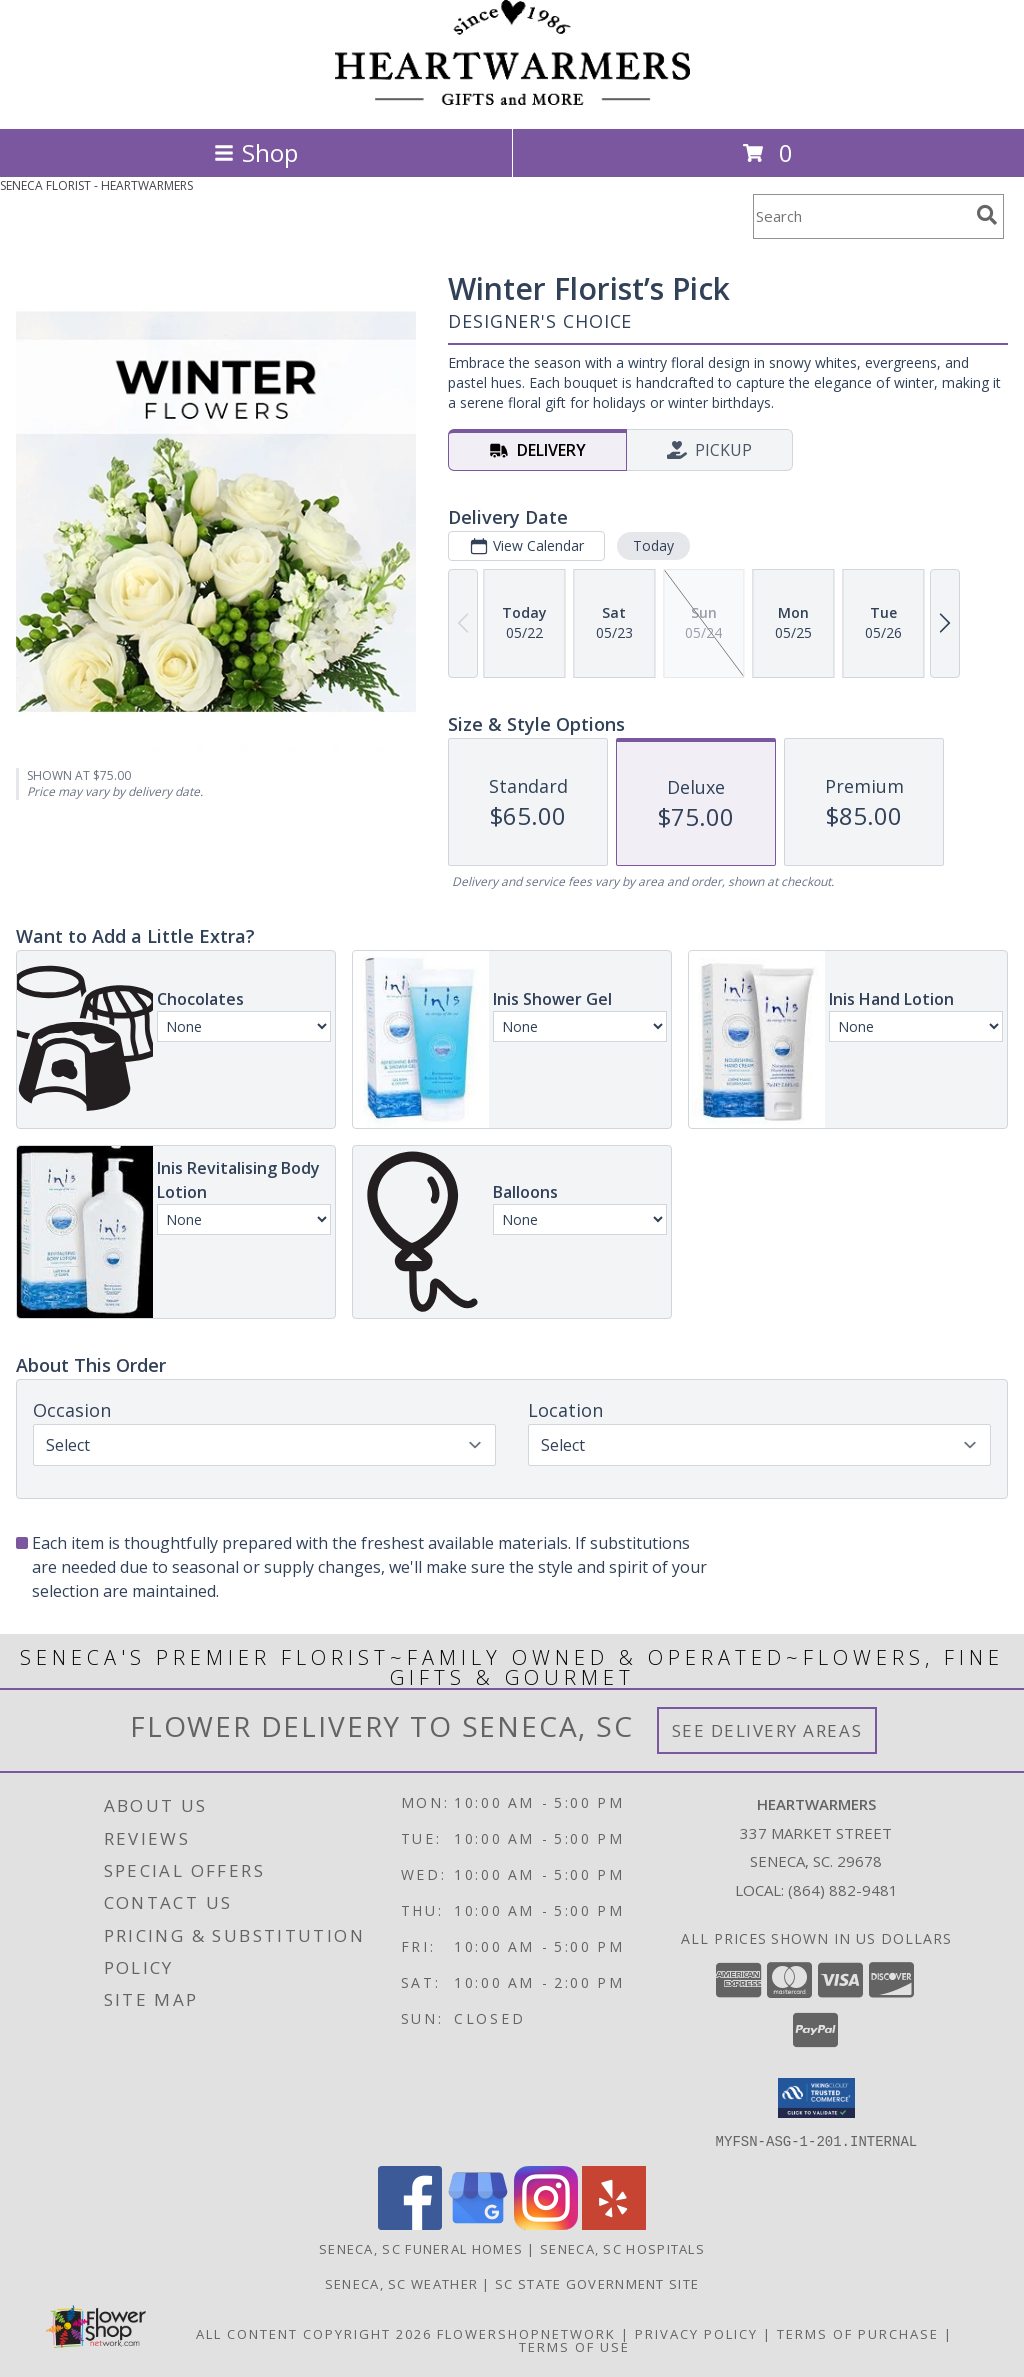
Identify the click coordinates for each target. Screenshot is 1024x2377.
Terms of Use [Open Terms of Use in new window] (574, 2346)
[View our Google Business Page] (478, 2223)
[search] (987, 215)
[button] (816, 2098)
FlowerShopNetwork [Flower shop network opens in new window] (526, 2333)
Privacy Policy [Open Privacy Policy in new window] (696, 2333)
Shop (256, 152)
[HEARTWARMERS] (512, 99)
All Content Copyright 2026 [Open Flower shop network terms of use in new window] (314, 2333)
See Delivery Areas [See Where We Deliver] (767, 1730)
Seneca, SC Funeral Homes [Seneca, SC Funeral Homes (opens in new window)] (421, 2248)
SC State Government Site (597, 2283)
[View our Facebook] (410, 2223)
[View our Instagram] (546, 2223)
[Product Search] (861, 216)
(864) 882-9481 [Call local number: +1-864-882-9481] (843, 1890)
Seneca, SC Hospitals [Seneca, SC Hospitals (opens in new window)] (622, 2248)
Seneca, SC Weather (401, 2283)
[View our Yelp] (614, 2223)
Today (653, 545)
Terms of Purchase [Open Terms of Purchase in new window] (858, 2333)
